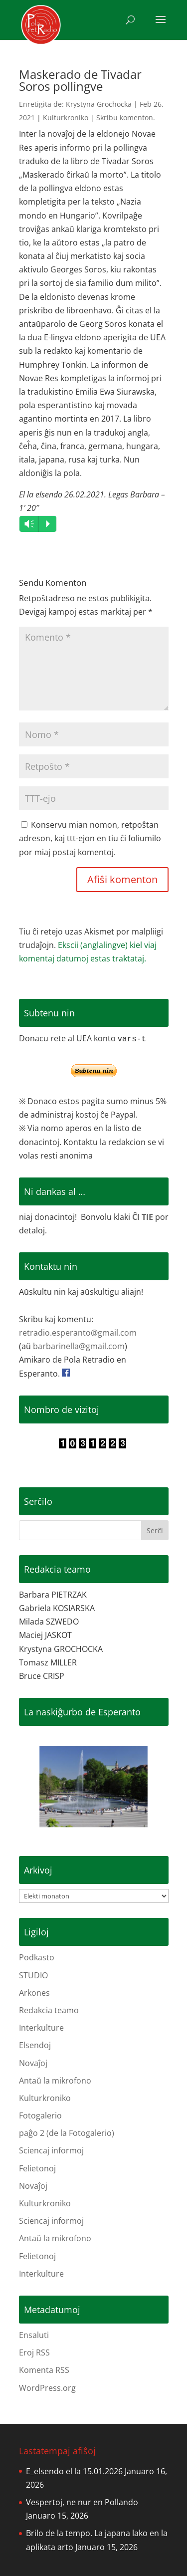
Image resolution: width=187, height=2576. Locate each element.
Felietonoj (37, 2168)
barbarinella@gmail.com (79, 1346)
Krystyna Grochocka (99, 104)
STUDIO (33, 1975)
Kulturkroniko (65, 117)
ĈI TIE (142, 1216)
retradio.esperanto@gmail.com (78, 1332)
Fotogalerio (40, 2115)
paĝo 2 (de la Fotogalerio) (66, 2132)
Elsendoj (35, 2045)
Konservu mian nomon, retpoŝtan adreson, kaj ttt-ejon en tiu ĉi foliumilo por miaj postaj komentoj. (90, 838)
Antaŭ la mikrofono (55, 2080)
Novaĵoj (33, 2063)
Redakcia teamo (49, 2010)
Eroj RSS (34, 2352)
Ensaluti (34, 2335)
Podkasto (36, 1957)
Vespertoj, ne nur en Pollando (82, 2502)
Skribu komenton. (125, 117)
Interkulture (41, 2027)
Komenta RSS (44, 2369)
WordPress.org (47, 2387)
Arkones (34, 1992)
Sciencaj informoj (51, 2150)
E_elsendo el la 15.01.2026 (74, 2471)
